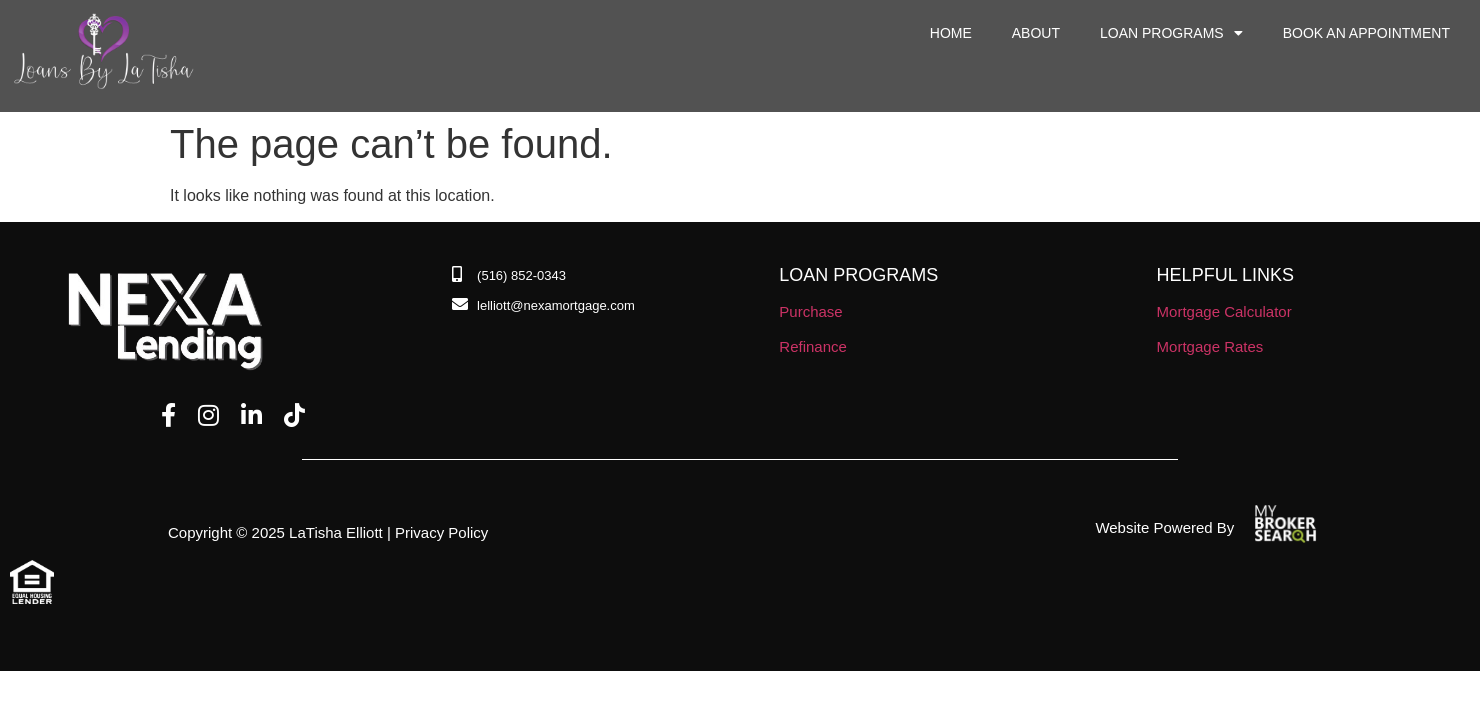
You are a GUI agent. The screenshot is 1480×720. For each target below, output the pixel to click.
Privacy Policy (441, 532)
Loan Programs (1171, 33)
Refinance (813, 346)
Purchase (810, 311)
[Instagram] (208, 416)
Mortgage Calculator (1224, 311)
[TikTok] (294, 416)
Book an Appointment (1366, 33)
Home (951, 33)
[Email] (543, 306)
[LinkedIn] (251, 416)
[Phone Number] (509, 276)
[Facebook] (168, 416)
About (1036, 33)
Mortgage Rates (1210, 346)
